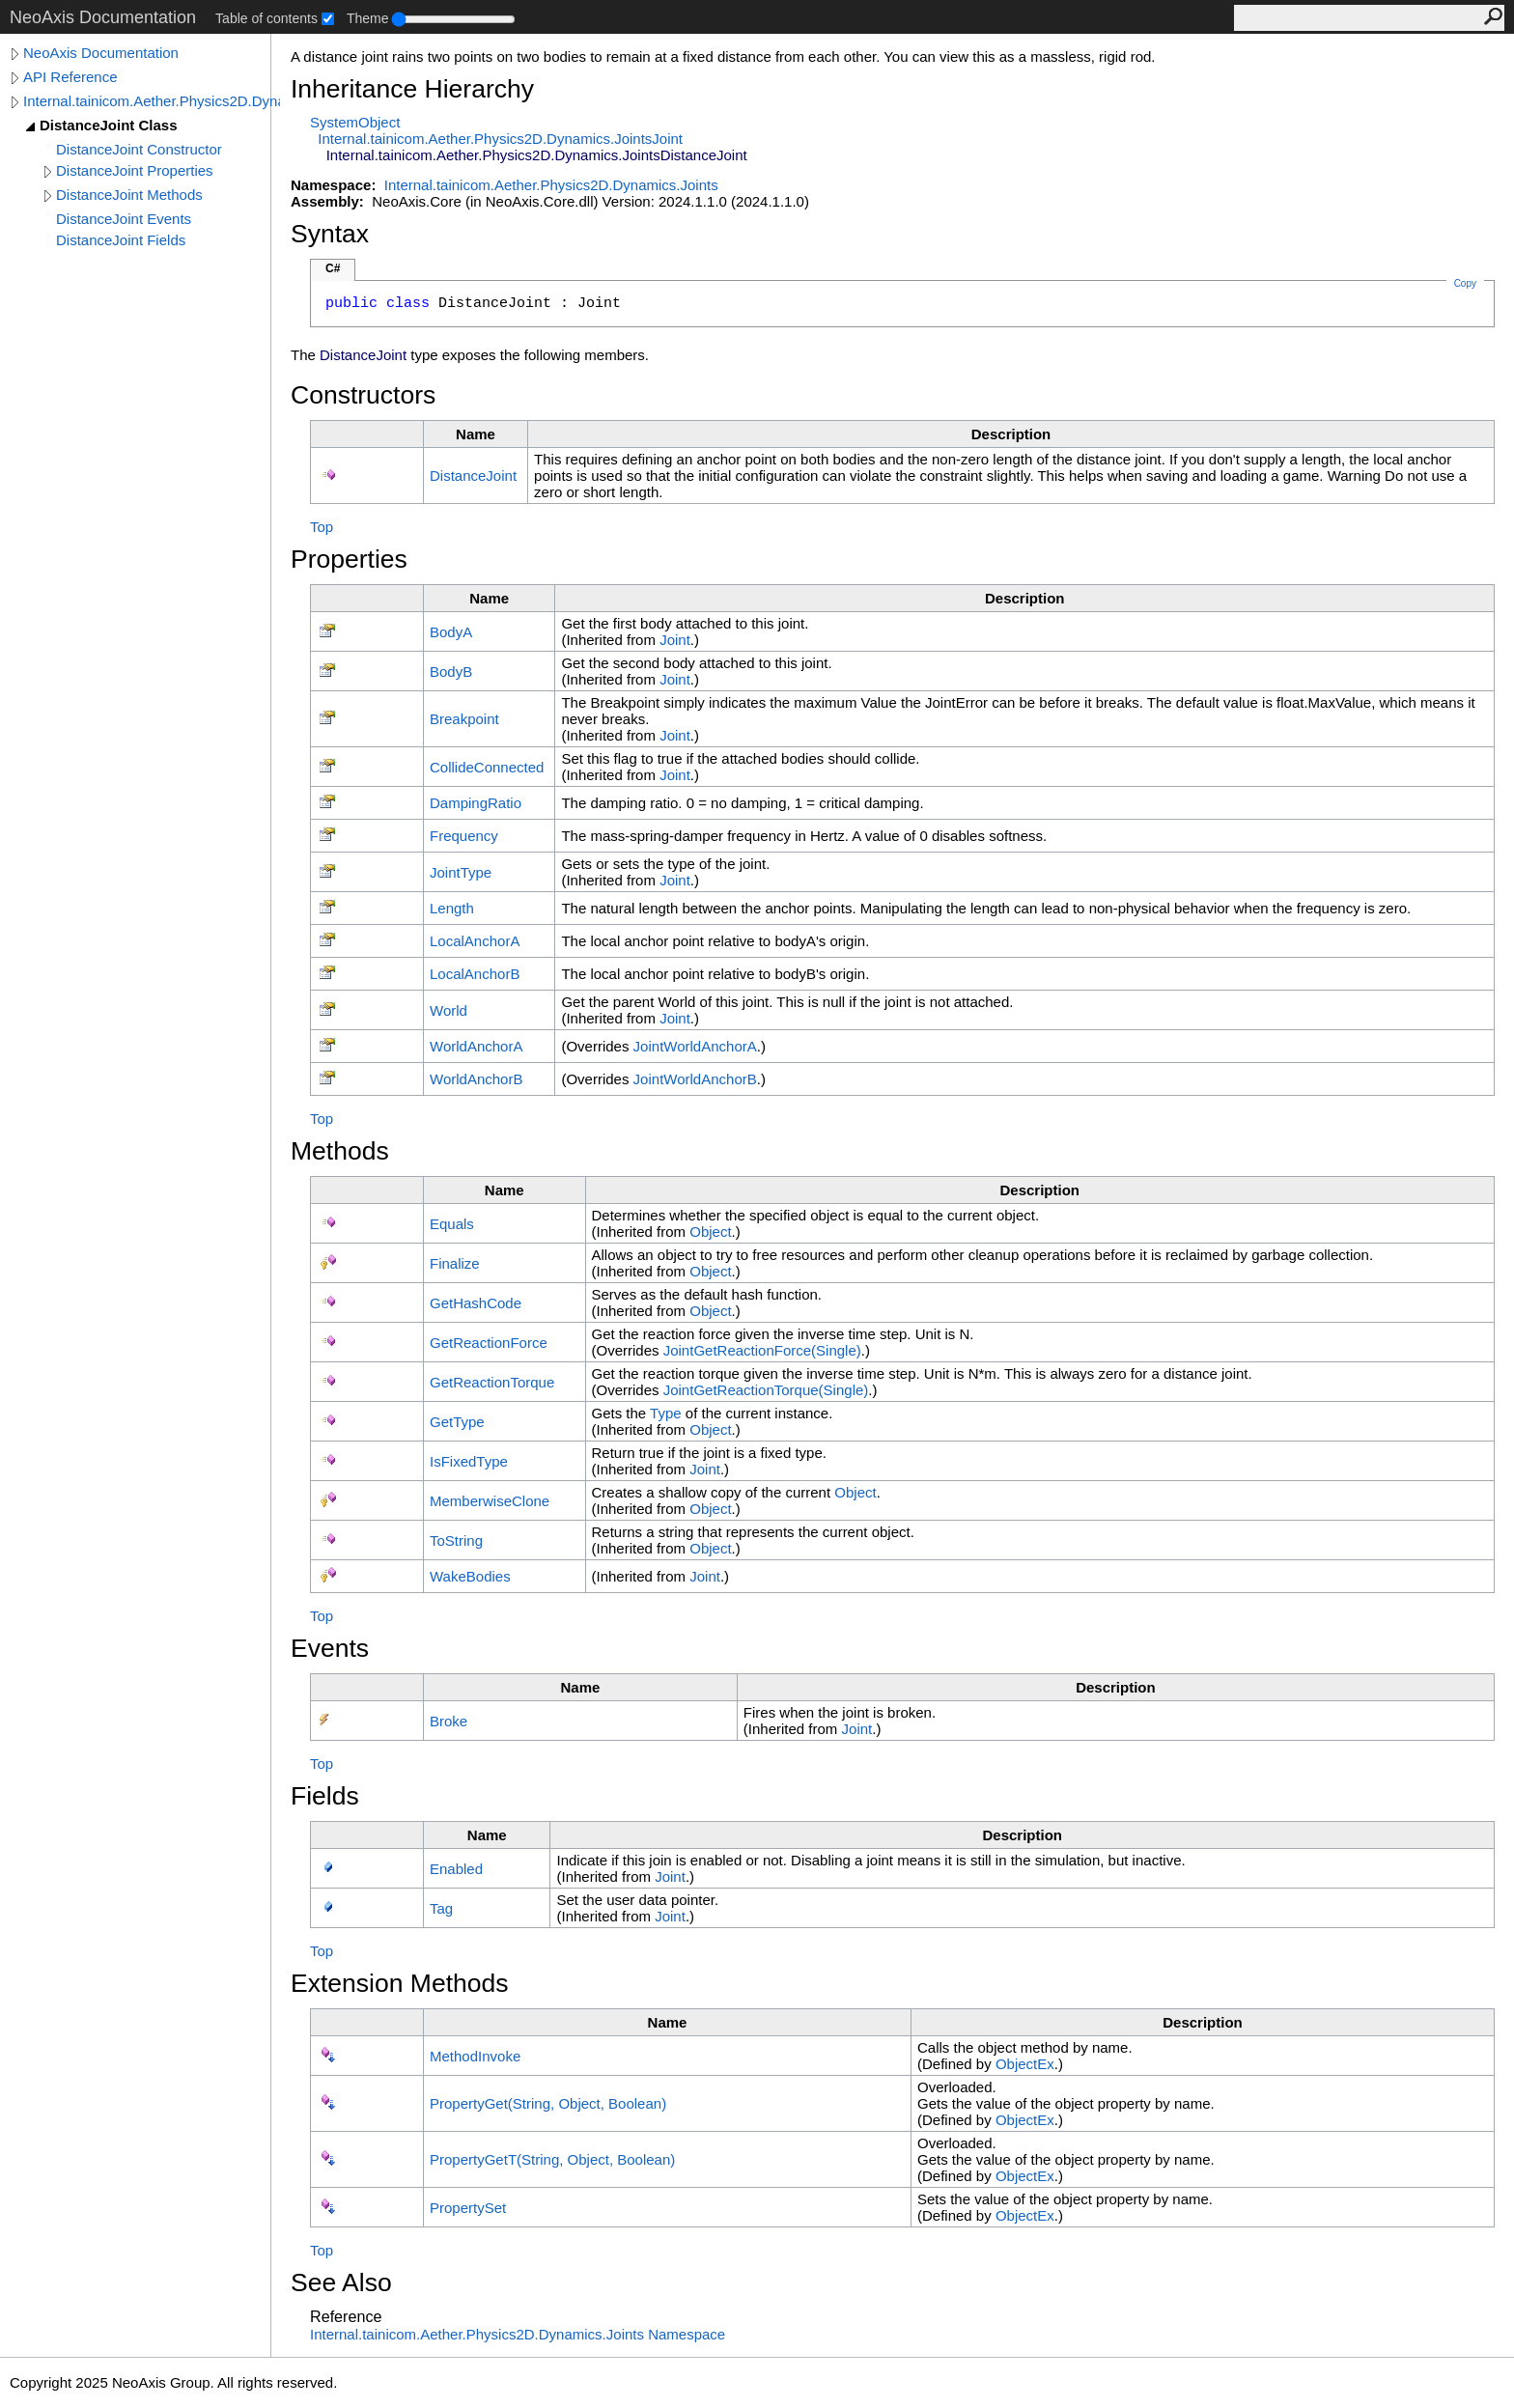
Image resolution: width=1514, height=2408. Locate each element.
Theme (368, 18)
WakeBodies (470, 1576)
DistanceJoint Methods (129, 194)
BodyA (451, 632)
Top (321, 526)
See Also (341, 2282)
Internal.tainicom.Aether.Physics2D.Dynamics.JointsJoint (500, 138)
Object (710, 1231)
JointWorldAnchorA (695, 1046)
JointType (460, 872)
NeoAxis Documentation (101, 52)
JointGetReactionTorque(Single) (766, 1390)
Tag (441, 1908)
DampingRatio (475, 803)
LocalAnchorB (474, 974)
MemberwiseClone (489, 1501)
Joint (674, 639)
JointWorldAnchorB (695, 1079)
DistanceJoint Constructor (139, 149)
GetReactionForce (488, 1342)
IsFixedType (469, 1461)
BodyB (451, 671)
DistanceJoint (473, 475)
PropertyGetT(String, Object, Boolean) (552, 2159)
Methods (340, 1150)
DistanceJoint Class (109, 125)
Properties (349, 559)
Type (666, 1413)
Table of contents (266, 18)
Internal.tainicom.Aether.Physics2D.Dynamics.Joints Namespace (517, 2334)
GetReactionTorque (492, 1382)
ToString (456, 1540)
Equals (452, 1224)
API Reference (70, 77)
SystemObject (355, 122)
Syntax (330, 233)
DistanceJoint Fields (120, 240)
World (448, 1010)
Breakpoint (464, 719)
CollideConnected (487, 767)
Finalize (455, 1263)
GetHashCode (475, 1303)
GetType (457, 1422)
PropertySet (468, 2207)
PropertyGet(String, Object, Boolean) (548, 2103)
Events (330, 1648)
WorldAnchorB (476, 1079)
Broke (448, 1721)
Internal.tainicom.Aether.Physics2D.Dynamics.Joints (151, 101)
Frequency (464, 835)
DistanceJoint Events (123, 218)
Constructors (363, 394)
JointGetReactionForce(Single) (762, 1350)
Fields (325, 1795)
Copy (1465, 283)
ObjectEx (1024, 2064)
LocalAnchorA (474, 941)
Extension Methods (400, 1983)
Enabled (456, 1869)
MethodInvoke (475, 2056)
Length (452, 908)
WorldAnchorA (476, 1046)
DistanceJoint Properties (134, 170)
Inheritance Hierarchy (412, 88)
